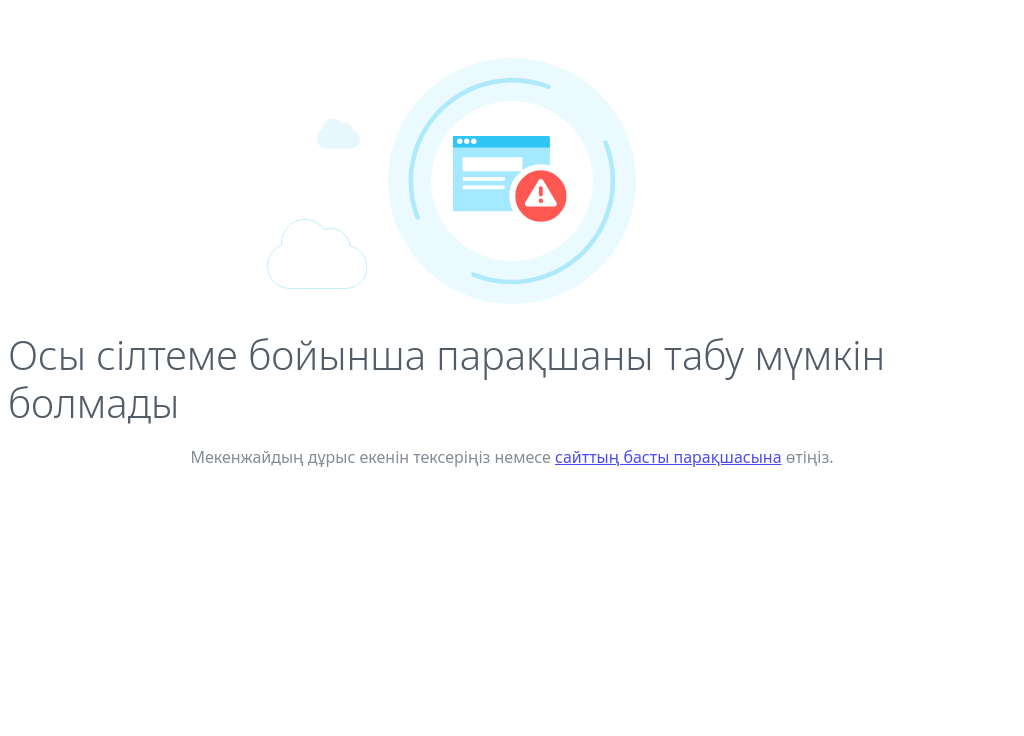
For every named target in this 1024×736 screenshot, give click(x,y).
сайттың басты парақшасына (668, 457)
